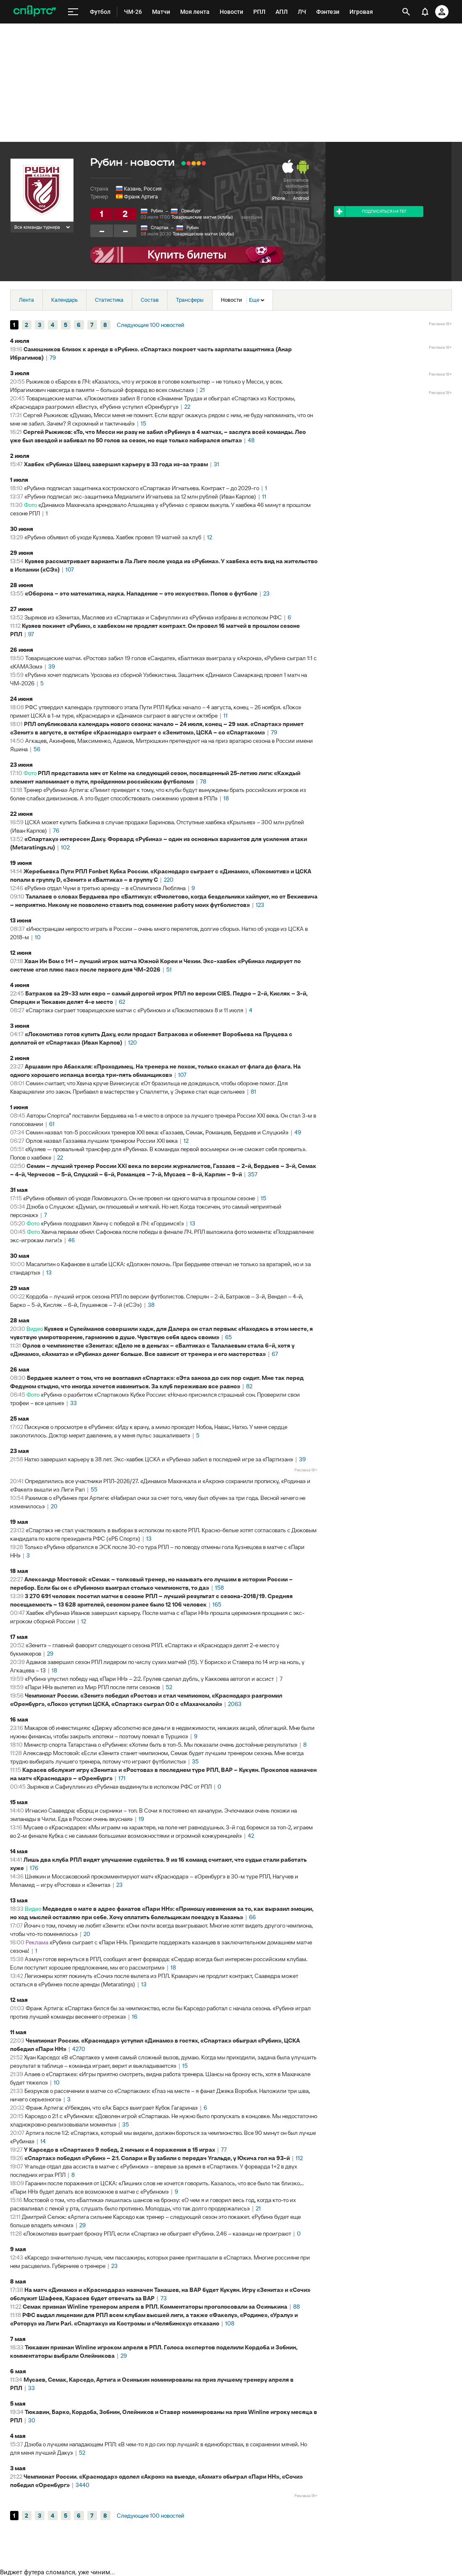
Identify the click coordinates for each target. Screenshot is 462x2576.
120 (132, 1042)
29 (50, 1653)
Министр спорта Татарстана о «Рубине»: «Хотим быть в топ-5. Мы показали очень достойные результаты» (160, 1744)
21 (202, 390)
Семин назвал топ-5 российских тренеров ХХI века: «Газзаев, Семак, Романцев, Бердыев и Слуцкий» (157, 1132)
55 (94, 1489)
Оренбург (191, 211)
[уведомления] (425, 12)
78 (203, 781)
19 (141, 1819)
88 (296, 2306)
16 (134, 2016)
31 (216, 464)
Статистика (109, 299)
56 (37, 749)
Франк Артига (141, 196)
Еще (256, 299)
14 (43, 2141)
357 (252, 1174)
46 (71, 1240)
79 (53, 357)
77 (224, 2149)
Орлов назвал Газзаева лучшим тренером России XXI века (102, 1140)
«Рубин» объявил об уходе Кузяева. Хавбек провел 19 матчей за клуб (112, 537)
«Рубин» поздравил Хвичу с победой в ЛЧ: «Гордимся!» (112, 1223)
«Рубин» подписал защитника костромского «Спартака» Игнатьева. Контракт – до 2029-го (141, 488)
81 (253, 1091)
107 (70, 569)
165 (217, 1604)
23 (266, 593)
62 (122, 1002)
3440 (82, 2485)
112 (299, 2158)
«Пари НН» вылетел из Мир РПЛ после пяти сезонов (92, 1687)
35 (195, 1761)
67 (275, 1354)
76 (56, 830)
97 (31, 634)
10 (38, 937)
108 (229, 2323)
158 (219, 1587)
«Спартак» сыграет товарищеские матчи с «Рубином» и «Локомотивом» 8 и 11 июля (134, 1010)
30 (31, 2420)
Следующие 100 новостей (150, 325)
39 (51, 666)
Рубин (157, 211)
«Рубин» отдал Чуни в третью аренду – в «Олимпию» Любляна (105, 888)
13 (192, 1223)
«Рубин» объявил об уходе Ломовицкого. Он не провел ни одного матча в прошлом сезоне (139, 1198)
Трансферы (190, 299)
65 (228, 1337)
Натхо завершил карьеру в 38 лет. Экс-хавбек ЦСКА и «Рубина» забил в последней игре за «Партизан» (158, 1459)
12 (209, 537)
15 (143, 423)
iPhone (278, 198)
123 (260, 905)
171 (122, 1778)
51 (169, 969)
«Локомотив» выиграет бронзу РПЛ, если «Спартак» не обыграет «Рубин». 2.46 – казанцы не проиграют (157, 2233)
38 (151, 1305)
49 (297, 1132)
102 (65, 847)
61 (52, 1124)
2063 (235, 1704)
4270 (78, 2049)
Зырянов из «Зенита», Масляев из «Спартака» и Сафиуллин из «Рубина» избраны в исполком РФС (153, 617)
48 (251, 440)
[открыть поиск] (406, 12)
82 (249, 1386)
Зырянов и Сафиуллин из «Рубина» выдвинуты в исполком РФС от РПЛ (119, 1786)
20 (54, 1506)
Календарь (64, 299)
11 (264, 496)
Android (301, 198)
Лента (26, 299)
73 (163, 2298)
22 (187, 406)
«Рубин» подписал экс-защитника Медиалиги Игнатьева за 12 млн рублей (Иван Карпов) (140, 496)
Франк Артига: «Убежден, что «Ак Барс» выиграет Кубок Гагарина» (112, 2107)
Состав (150, 299)
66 (252, 1917)
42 (251, 1835)
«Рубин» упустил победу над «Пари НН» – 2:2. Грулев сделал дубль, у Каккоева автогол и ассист (149, 1678)
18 (226, 798)
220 (168, 879)
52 (169, 1687)
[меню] (73, 12)
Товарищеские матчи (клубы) (202, 217)
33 (73, 1403)
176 (34, 1868)
